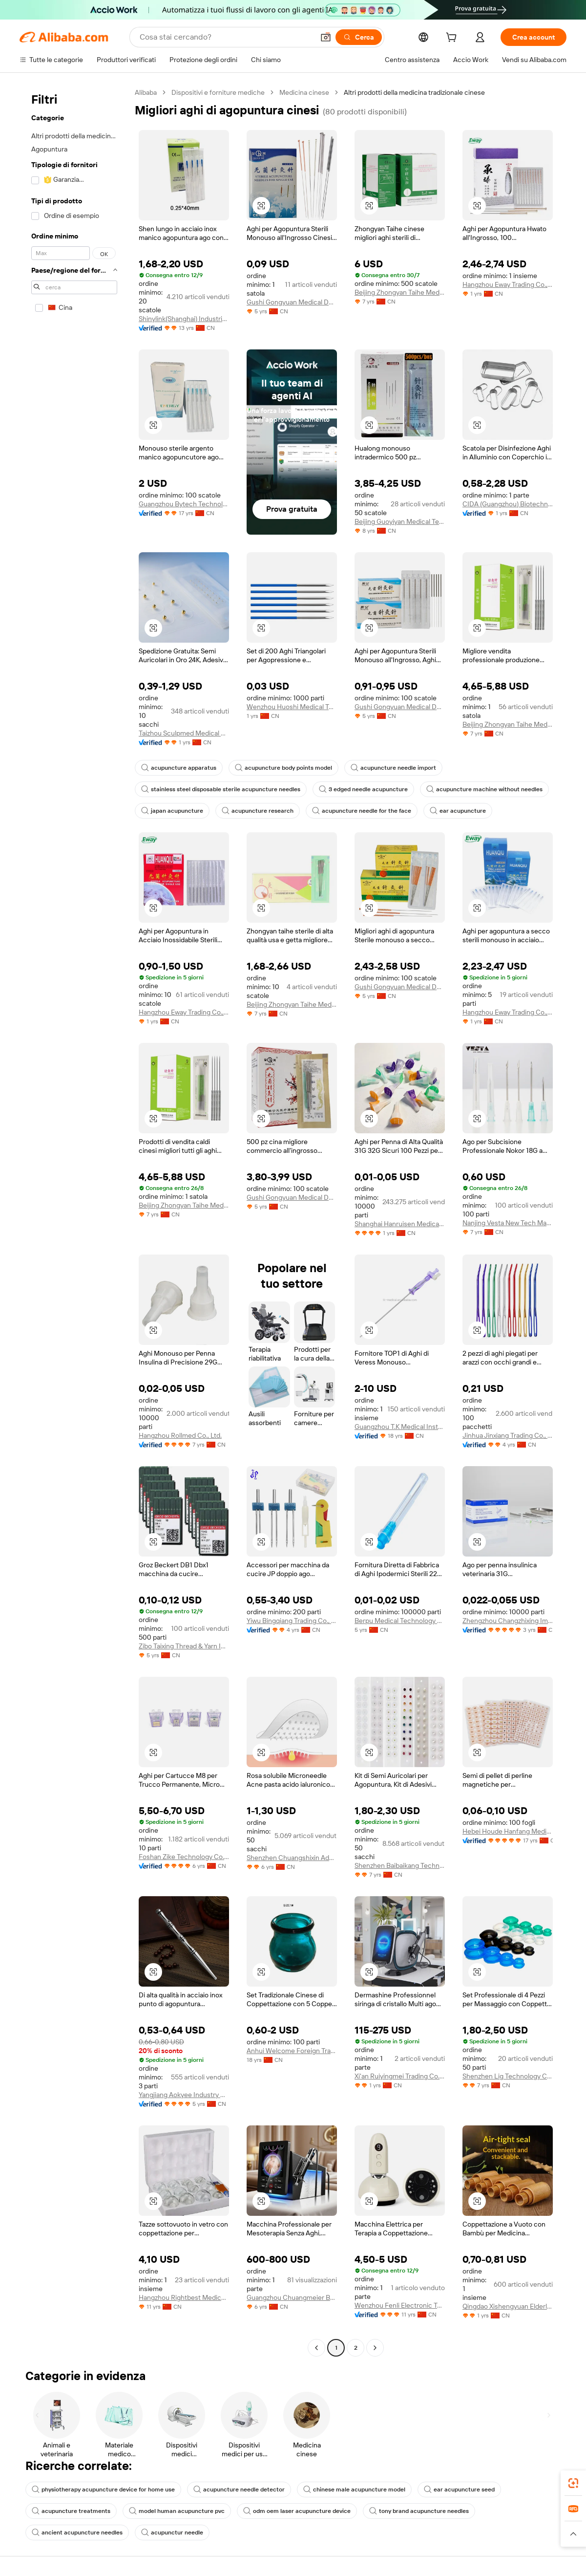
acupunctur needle (172, 2532)
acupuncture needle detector (239, 2489)
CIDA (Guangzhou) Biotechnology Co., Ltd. (507, 504)
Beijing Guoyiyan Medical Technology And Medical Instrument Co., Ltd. (400, 521)
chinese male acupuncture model (354, 2489)
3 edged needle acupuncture (363, 789)
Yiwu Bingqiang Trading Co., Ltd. (292, 1620)
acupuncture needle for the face (361, 811)
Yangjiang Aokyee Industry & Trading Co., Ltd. (184, 2095)
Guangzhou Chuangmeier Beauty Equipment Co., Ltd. (292, 2297)
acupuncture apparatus (178, 768)
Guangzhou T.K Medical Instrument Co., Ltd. (400, 1426)
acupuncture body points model (283, 768)
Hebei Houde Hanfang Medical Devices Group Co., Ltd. (507, 1831)
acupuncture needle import (393, 768)
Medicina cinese (304, 92)
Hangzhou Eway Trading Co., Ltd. (507, 284)
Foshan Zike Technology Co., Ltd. (184, 1857)
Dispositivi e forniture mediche (218, 92)
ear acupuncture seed (459, 2489)
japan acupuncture (172, 811)
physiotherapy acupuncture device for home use (103, 2489)
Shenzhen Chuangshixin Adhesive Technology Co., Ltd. (292, 1858)
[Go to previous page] (316, 2348)
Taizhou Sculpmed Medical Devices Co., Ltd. (184, 733)
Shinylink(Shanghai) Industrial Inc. (184, 319)
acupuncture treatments (71, 2511)
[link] (573, 2483)
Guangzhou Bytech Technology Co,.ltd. (184, 504)
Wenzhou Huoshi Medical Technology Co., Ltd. (292, 707)
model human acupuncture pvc (177, 2511)
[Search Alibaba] (226, 37)
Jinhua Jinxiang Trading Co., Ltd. (507, 1435)
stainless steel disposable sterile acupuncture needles (220, 789)
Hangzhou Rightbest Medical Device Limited (184, 2297)
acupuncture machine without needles (484, 789)
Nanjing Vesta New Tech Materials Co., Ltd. (507, 1223)
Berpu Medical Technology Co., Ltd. (400, 1620)
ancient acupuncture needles (77, 2532)
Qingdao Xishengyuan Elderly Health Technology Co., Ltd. (507, 2306)
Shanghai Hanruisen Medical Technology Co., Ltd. (400, 1224)
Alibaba (146, 92)
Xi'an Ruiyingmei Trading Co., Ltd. (400, 2076)
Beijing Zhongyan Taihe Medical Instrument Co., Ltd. (400, 292)
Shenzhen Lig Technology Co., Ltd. (507, 2076)
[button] (326, 37)
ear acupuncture (458, 811)
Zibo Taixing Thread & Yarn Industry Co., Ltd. (184, 1646)
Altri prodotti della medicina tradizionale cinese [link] (414, 92)
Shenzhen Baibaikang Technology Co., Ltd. (400, 1865)
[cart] (453, 39)
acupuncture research (257, 811)
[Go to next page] (375, 2348)
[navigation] (74, 1221)
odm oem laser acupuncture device (297, 2511)
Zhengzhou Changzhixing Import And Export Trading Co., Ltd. (507, 1620)
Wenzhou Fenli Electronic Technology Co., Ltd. (400, 2305)
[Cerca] (358, 37)
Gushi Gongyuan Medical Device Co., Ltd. (292, 302)
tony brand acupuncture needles (419, 2511)
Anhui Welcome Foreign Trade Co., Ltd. (292, 2051)
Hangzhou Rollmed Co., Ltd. (180, 1435)
